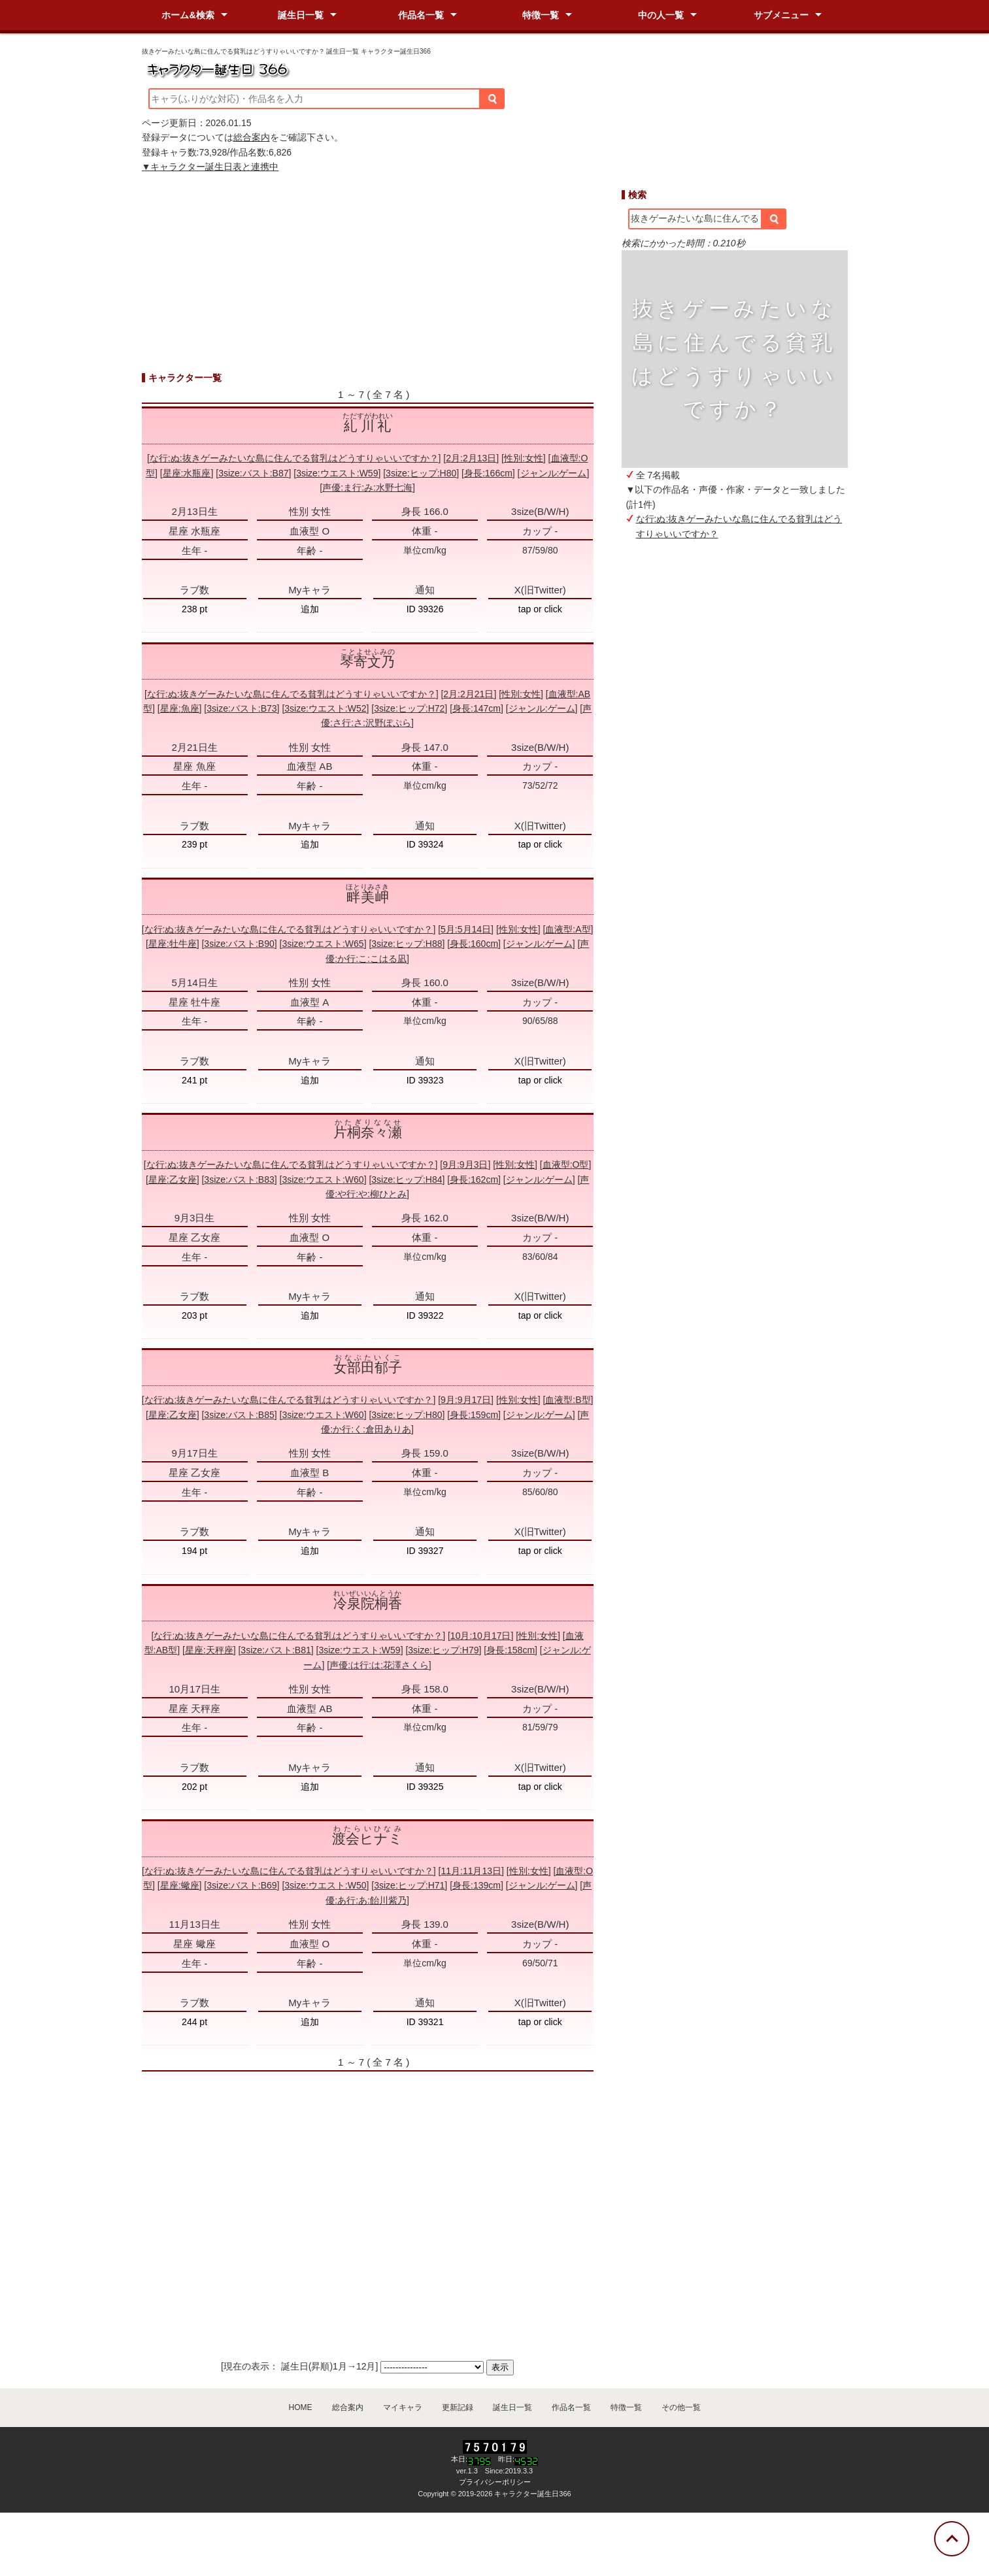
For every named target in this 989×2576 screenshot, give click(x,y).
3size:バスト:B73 (242, 708)
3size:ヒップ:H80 (421, 473)
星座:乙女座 (172, 1179)
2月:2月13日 (471, 458)
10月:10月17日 (480, 1635)
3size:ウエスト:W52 (325, 708)
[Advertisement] (735, 770)
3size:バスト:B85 (239, 1415)
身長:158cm (510, 1650)
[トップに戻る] (951, 2538)
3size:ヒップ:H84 (406, 1179)
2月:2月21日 (468, 694)
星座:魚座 (179, 708)
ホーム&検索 (187, 15)
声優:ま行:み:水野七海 (367, 487)
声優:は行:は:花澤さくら (379, 1665)
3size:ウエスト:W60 (322, 1179)
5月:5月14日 (466, 929)
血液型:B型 (567, 1400)
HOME (300, 2407)
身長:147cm (476, 708)
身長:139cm (476, 1885)
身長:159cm (474, 1415)
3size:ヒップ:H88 (406, 943)
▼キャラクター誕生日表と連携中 (210, 166)
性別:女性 (523, 458)
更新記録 (457, 2407)
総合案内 (251, 137)
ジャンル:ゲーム (553, 473)
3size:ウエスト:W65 (322, 943)
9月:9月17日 (466, 1400)
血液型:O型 (566, 1164)
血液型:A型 (567, 929)
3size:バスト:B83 (239, 1179)
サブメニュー (781, 15)
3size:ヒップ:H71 (409, 1885)
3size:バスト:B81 (275, 1650)
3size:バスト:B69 (242, 1885)
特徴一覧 (540, 15)
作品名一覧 (421, 15)
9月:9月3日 (465, 1164)
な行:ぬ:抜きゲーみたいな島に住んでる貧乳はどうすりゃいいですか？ (294, 458)
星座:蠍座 (179, 1885)
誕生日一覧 (301, 15)
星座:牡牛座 (172, 943)
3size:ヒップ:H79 (443, 1650)
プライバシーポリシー (495, 2482)
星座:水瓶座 (187, 473)
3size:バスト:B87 (253, 473)
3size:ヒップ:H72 (409, 708)
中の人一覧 (661, 15)
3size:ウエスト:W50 (325, 1885)
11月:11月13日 (471, 1871)
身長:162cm (474, 1179)
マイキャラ (402, 2407)
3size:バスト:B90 (239, 943)
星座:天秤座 (209, 1650)
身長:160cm (474, 943)
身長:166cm (488, 473)
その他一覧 (681, 2407)
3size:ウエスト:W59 (337, 473)
